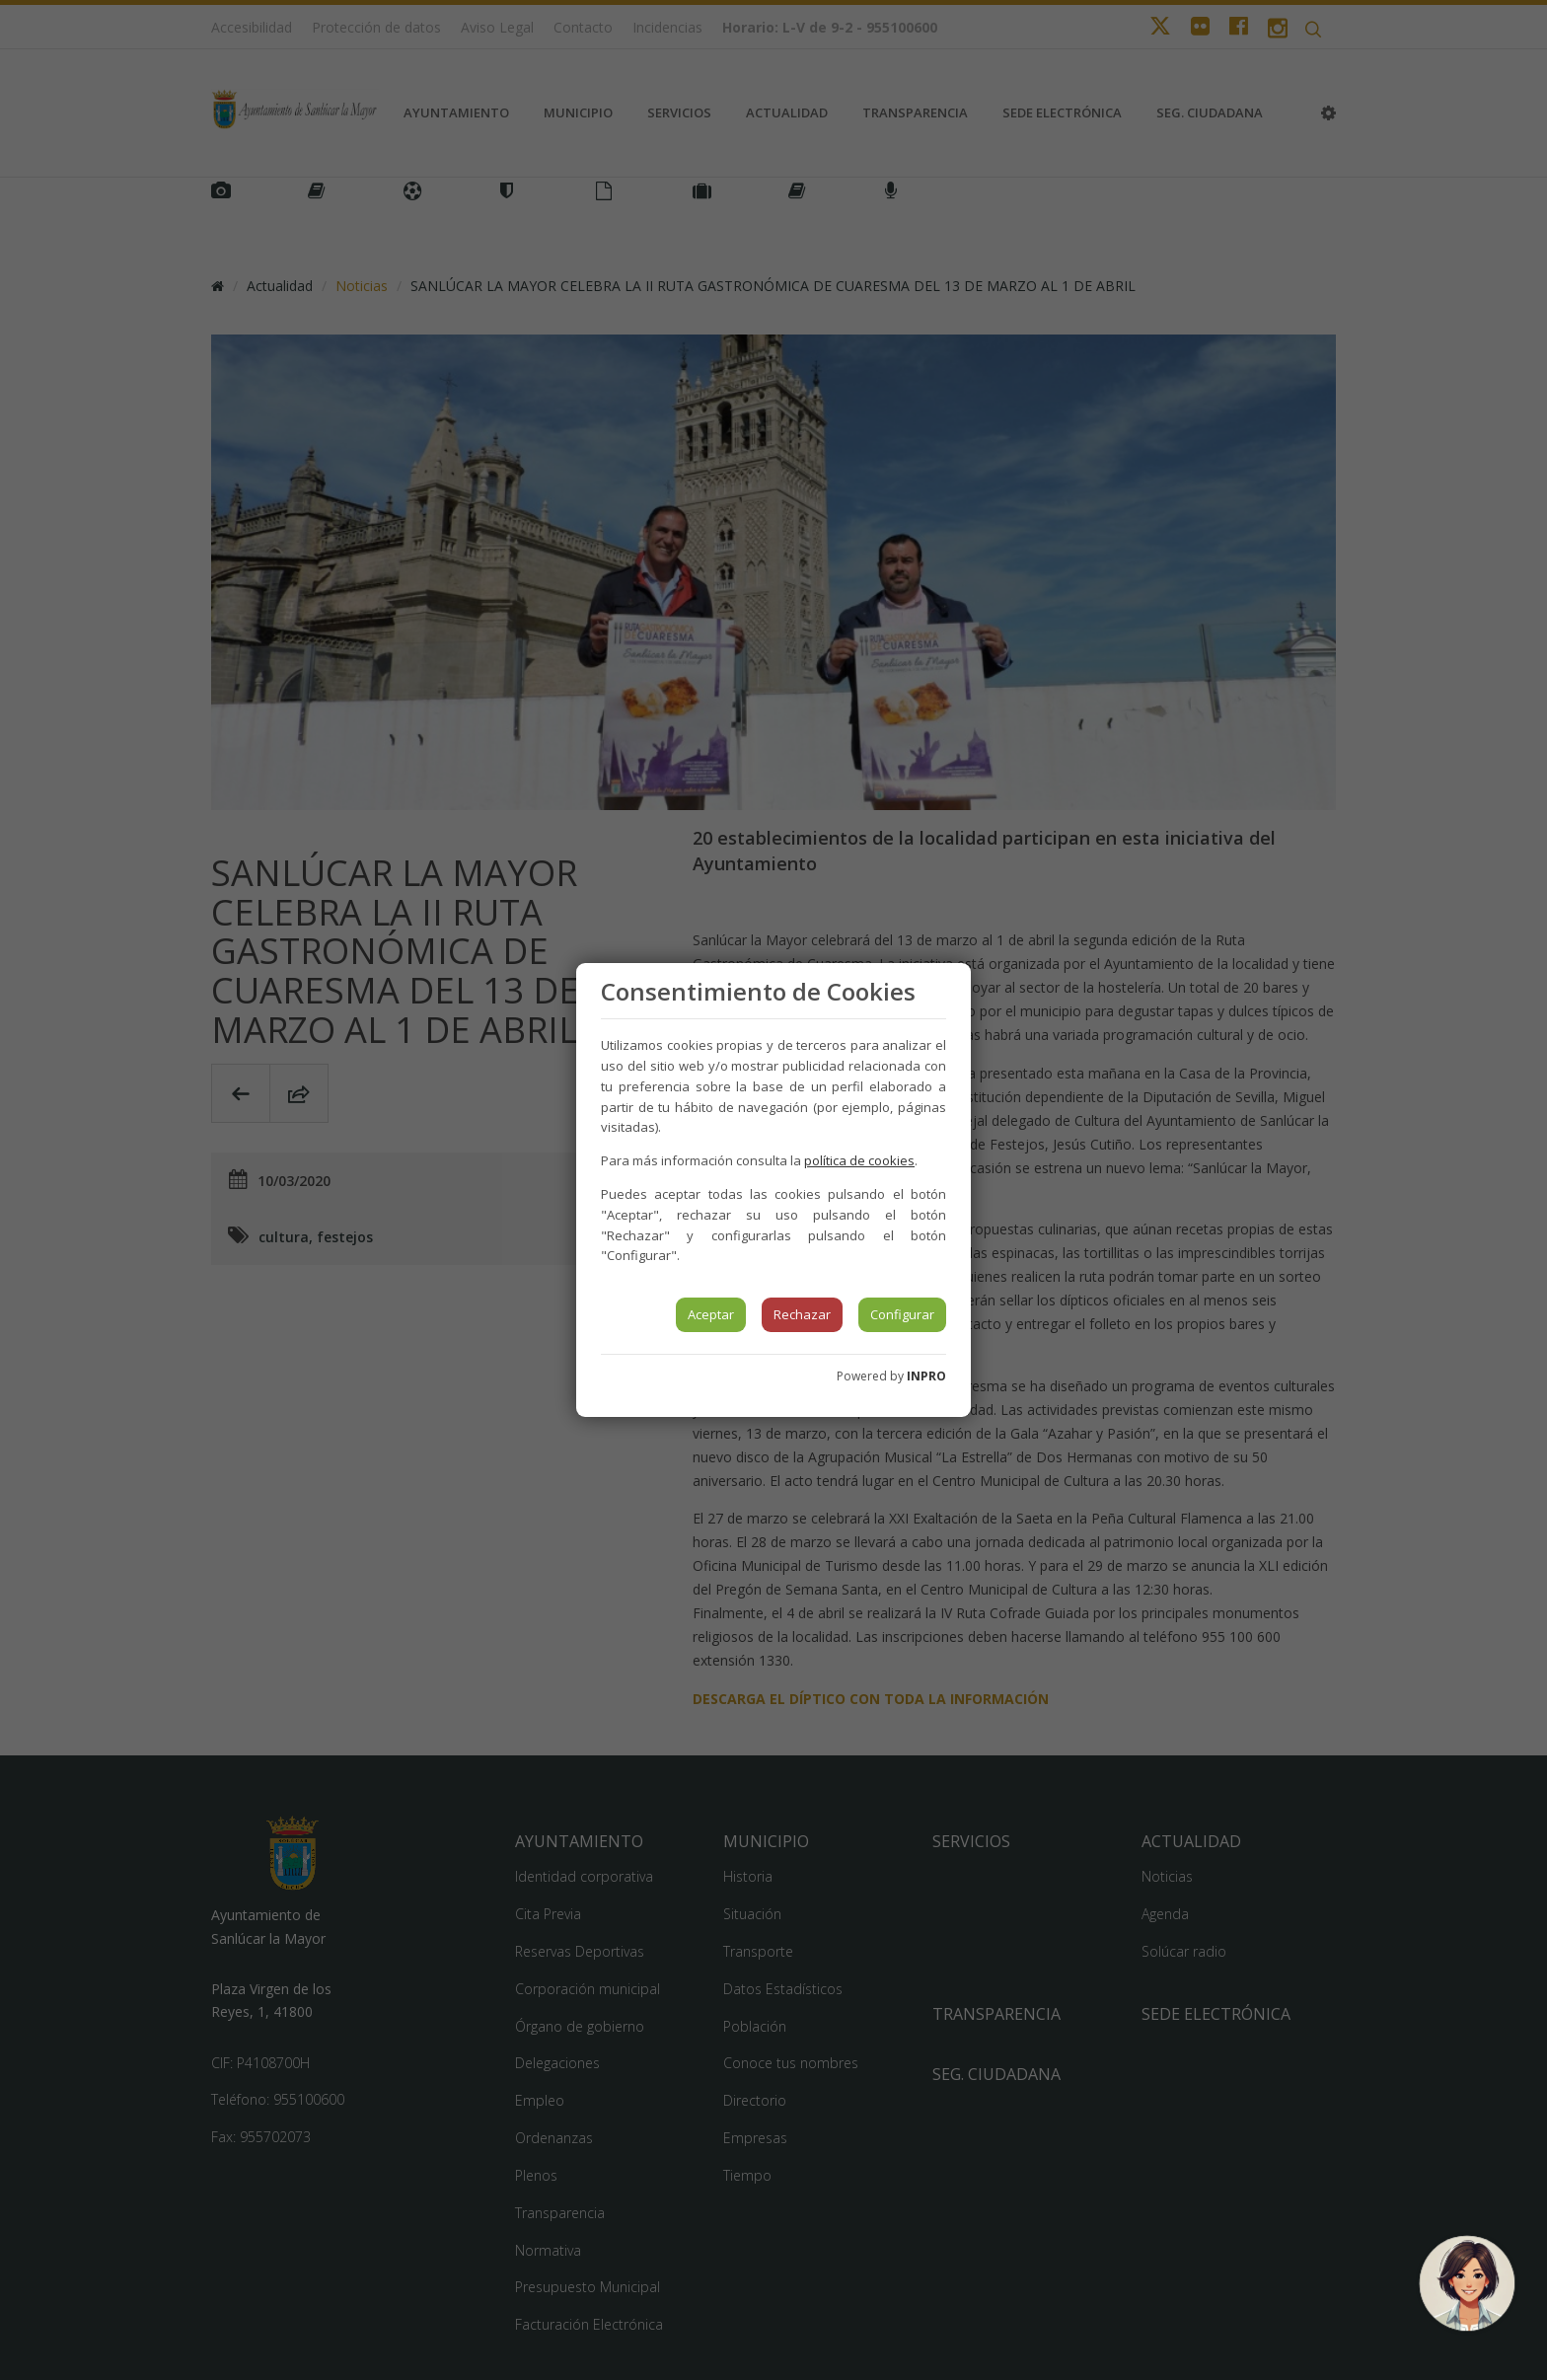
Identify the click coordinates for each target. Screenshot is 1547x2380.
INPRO (926, 1376)
